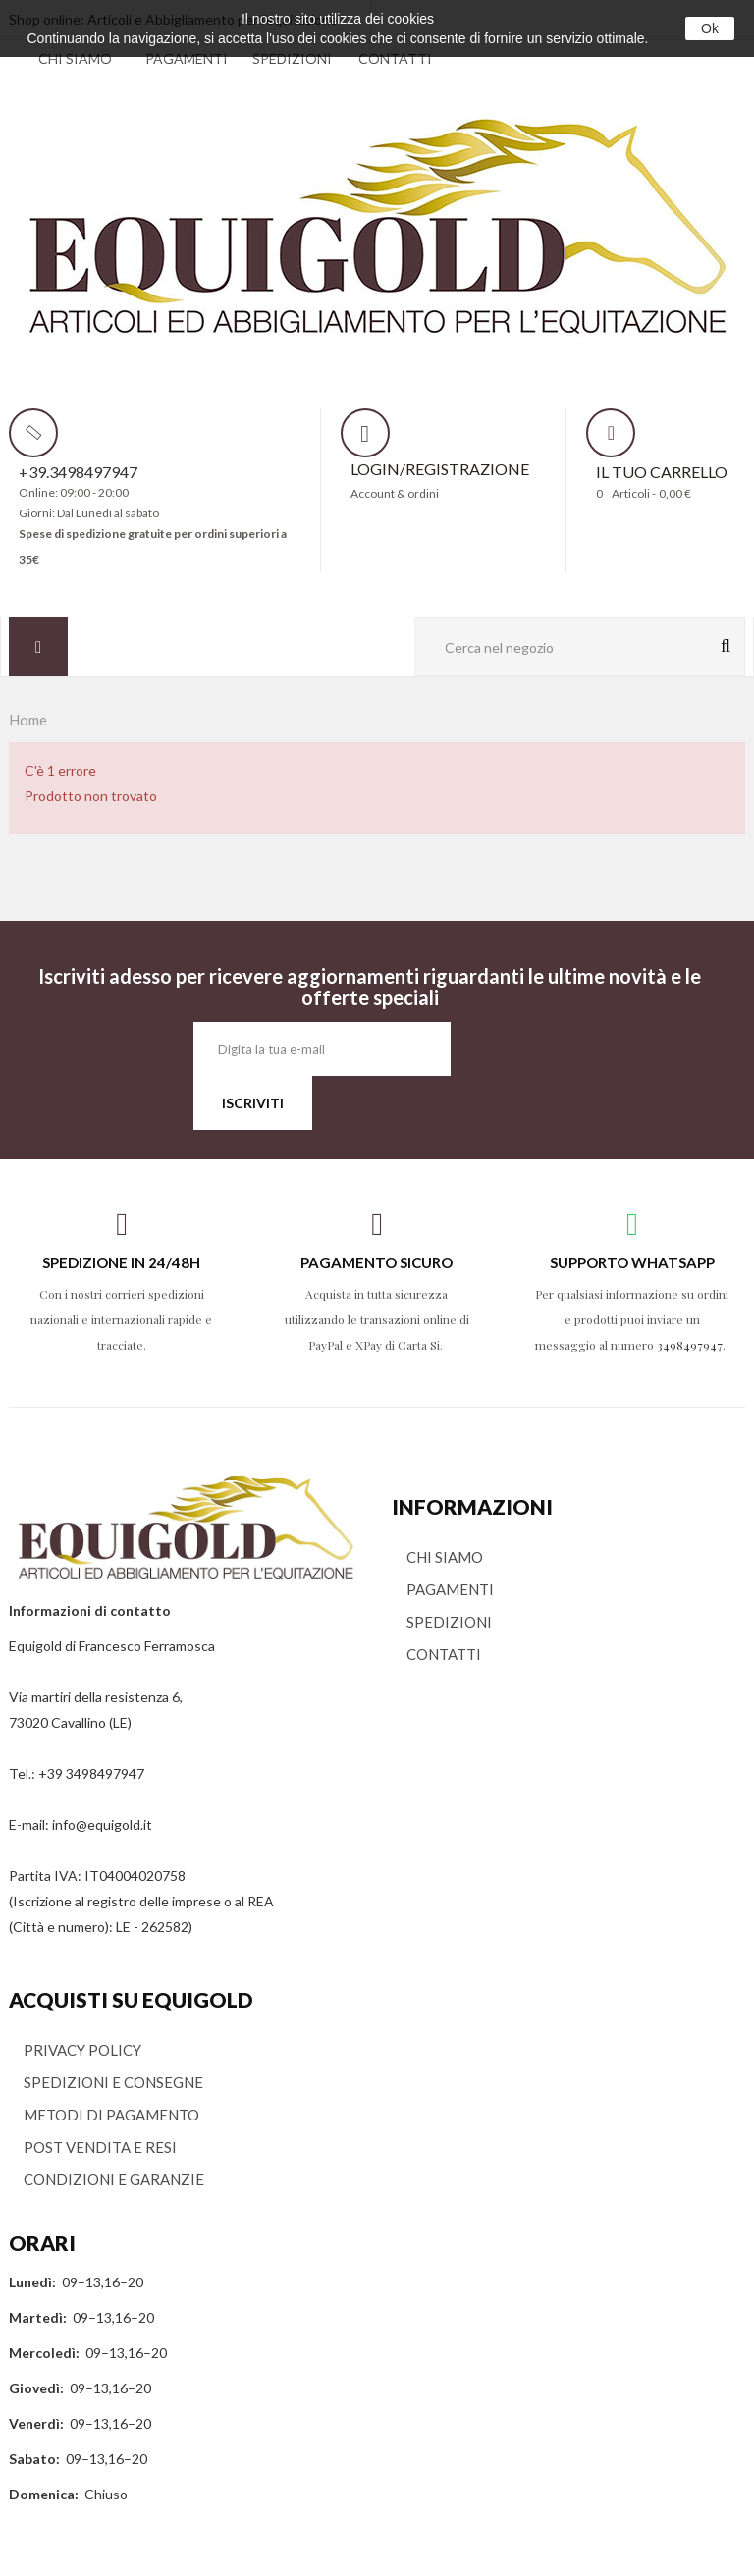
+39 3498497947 (91, 1773)
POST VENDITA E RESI (100, 2147)
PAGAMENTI (186, 58)
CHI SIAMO (75, 58)
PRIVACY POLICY (82, 2050)
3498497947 (690, 1345)
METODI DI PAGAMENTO (111, 2114)
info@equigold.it (102, 1824)
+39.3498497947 (78, 471)
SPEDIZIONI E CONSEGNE (113, 2082)
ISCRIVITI (253, 1103)
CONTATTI (395, 58)
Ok (710, 28)
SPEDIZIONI (292, 58)
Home (28, 719)
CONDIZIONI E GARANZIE (114, 2179)
